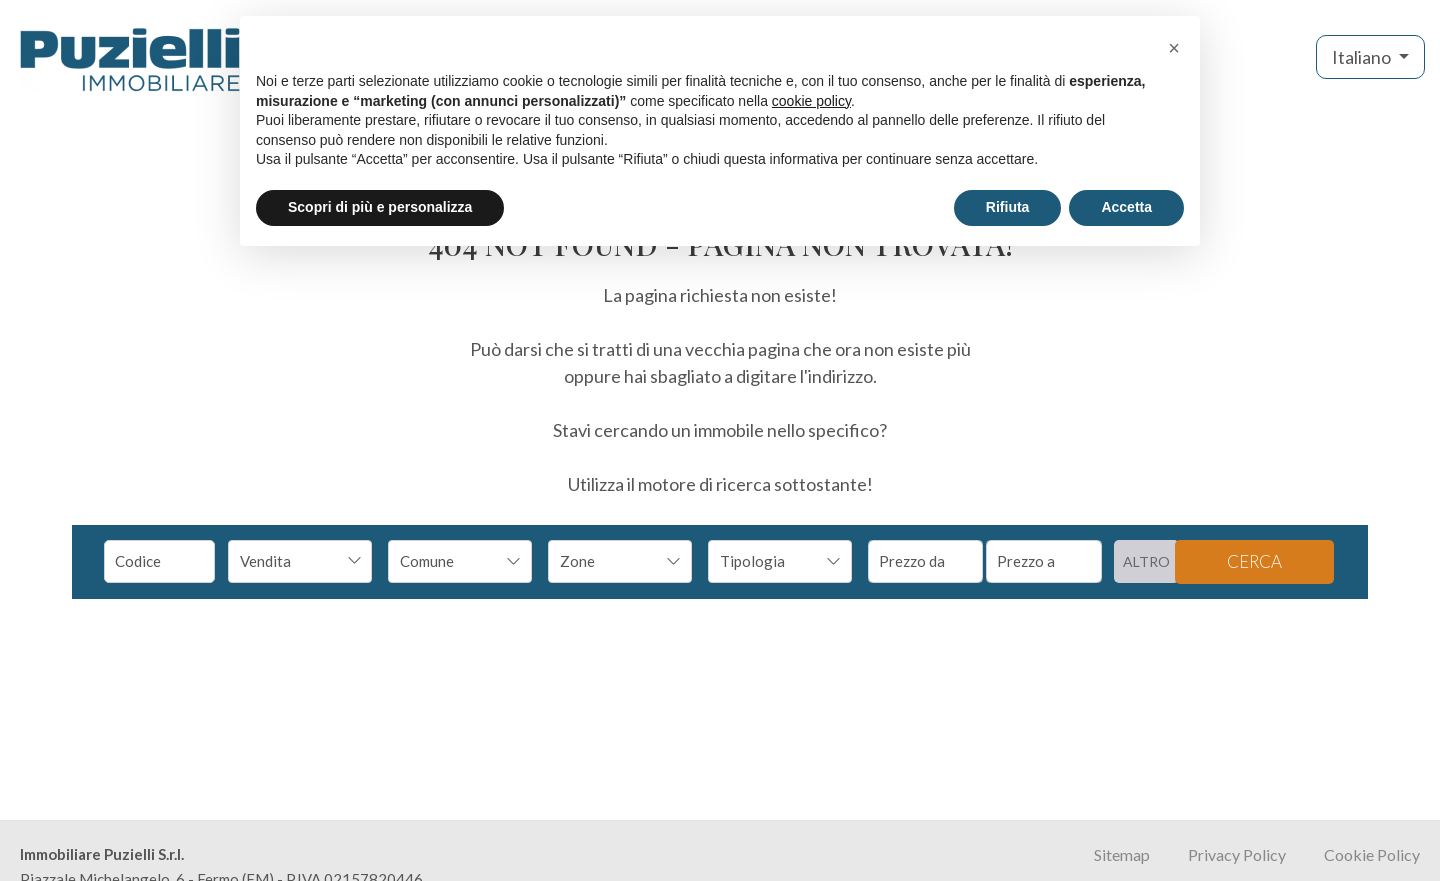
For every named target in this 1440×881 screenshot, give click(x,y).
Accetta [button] (1126, 207)
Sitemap (1122, 854)
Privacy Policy (1237, 854)
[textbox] (446, 561)
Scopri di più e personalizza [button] (380, 207)
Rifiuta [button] (1008, 207)
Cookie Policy (1372, 854)
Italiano (1363, 57)
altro (1146, 561)
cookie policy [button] (811, 101)
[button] (1174, 48)
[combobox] (300, 561)
